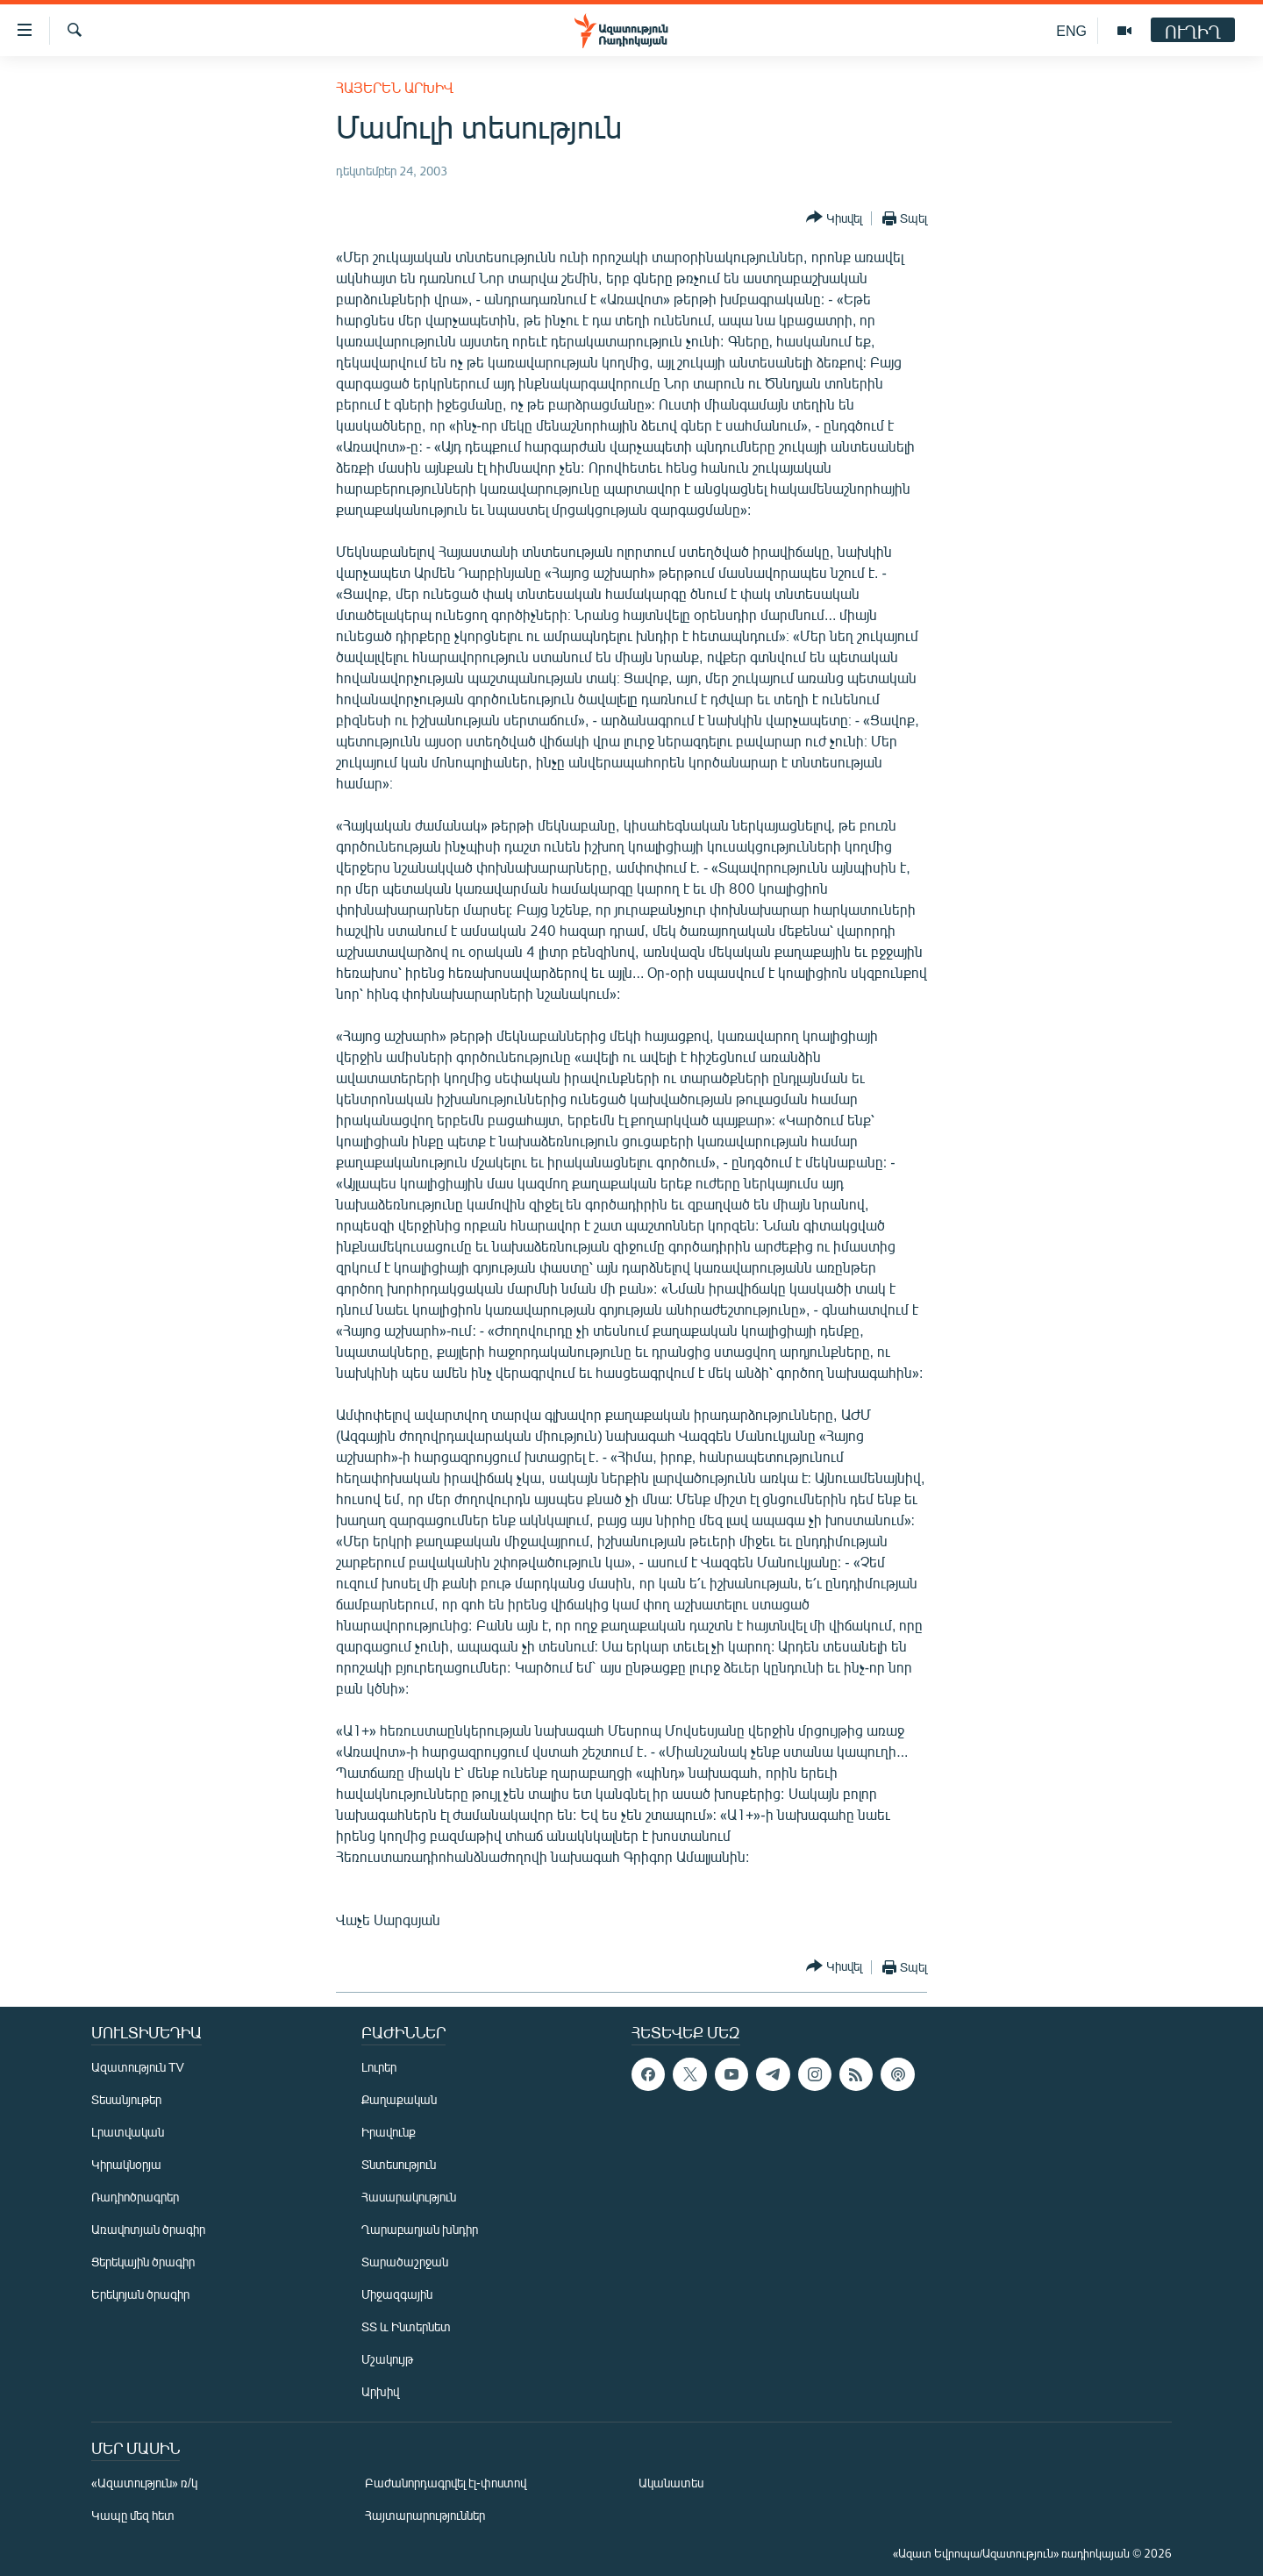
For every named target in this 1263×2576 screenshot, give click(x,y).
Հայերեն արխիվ (394, 87)
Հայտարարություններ (425, 2515)
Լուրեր (378, 2066)
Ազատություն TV (137, 2066)
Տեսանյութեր (126, 2099)
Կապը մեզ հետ (133, 2515)
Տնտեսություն (398, 2164)
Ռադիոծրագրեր (135, 2196)
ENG (1071, 30)
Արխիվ (380, 2391)
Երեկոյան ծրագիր (140, 2294)
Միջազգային (396, 2294)
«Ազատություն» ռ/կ (144, 2482)
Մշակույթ (387, 2358)
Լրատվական (127, 2131)
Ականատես (671, 2482)
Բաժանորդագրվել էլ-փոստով (445, 2482)
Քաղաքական (399, 2099)
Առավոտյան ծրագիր (148, 2229)
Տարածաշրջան (404, 2261)
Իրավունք (388, 2131)
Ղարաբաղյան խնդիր (419, 2229)
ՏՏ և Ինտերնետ (406, 2326)
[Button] (834, 218)
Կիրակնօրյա (126, 2164)
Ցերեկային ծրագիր (143, 2261)
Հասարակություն (408, 2196)
